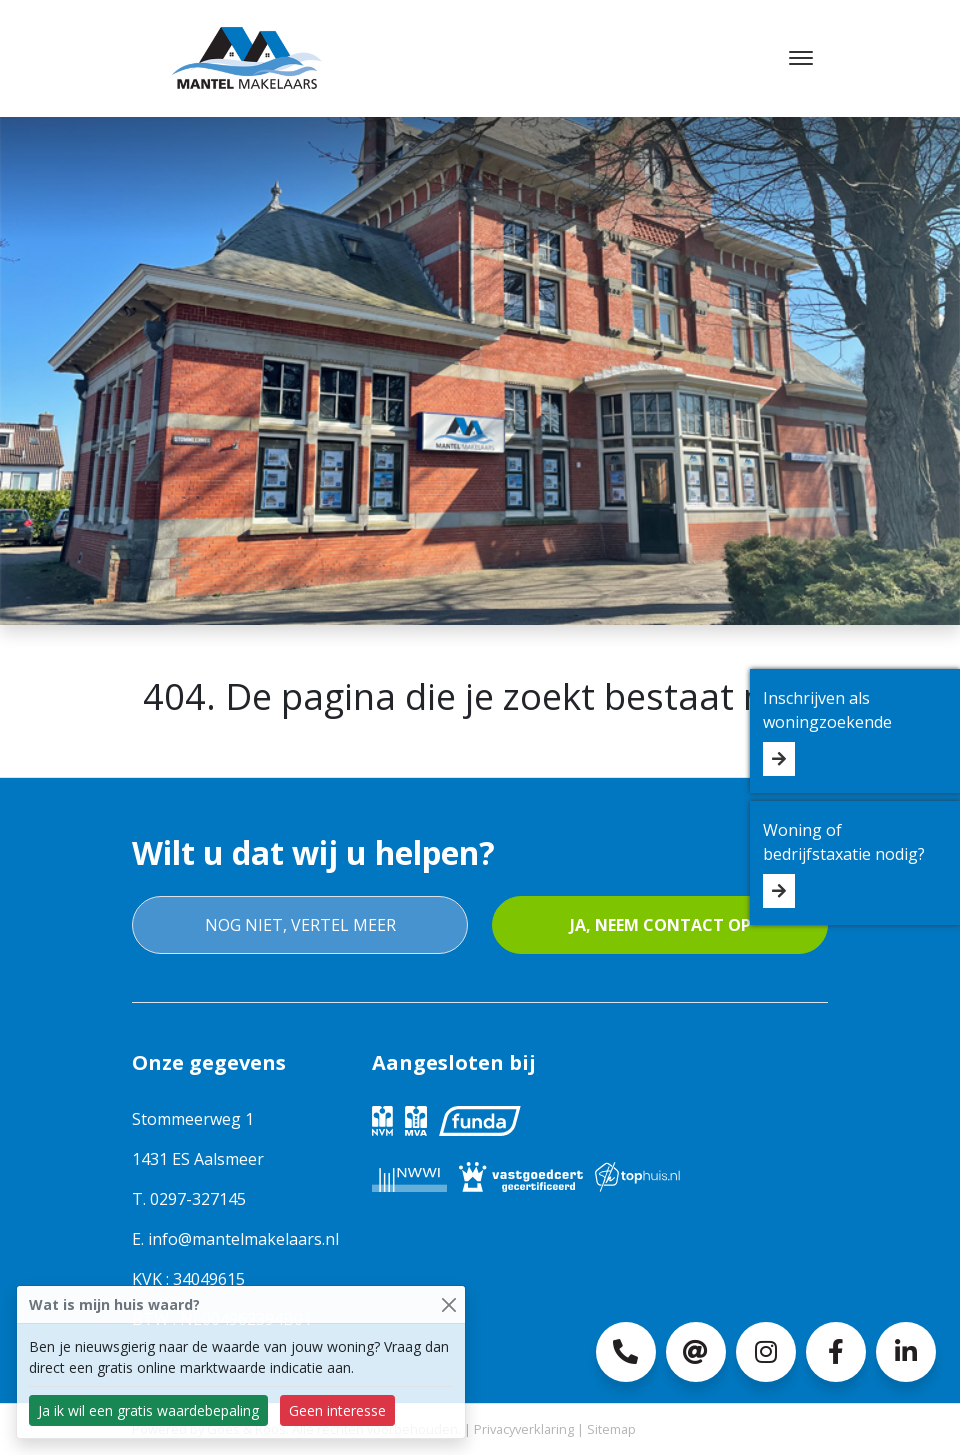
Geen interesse (337, 1410)
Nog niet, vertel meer (300, 925)
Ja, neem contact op (660, 925)
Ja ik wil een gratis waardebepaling (148, 1410)
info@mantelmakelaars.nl (243, 1239)
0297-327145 (198, 1199)
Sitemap (611, 1429)
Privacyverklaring (524, 1429)
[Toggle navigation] (800, 58)
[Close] (448, 1304)
